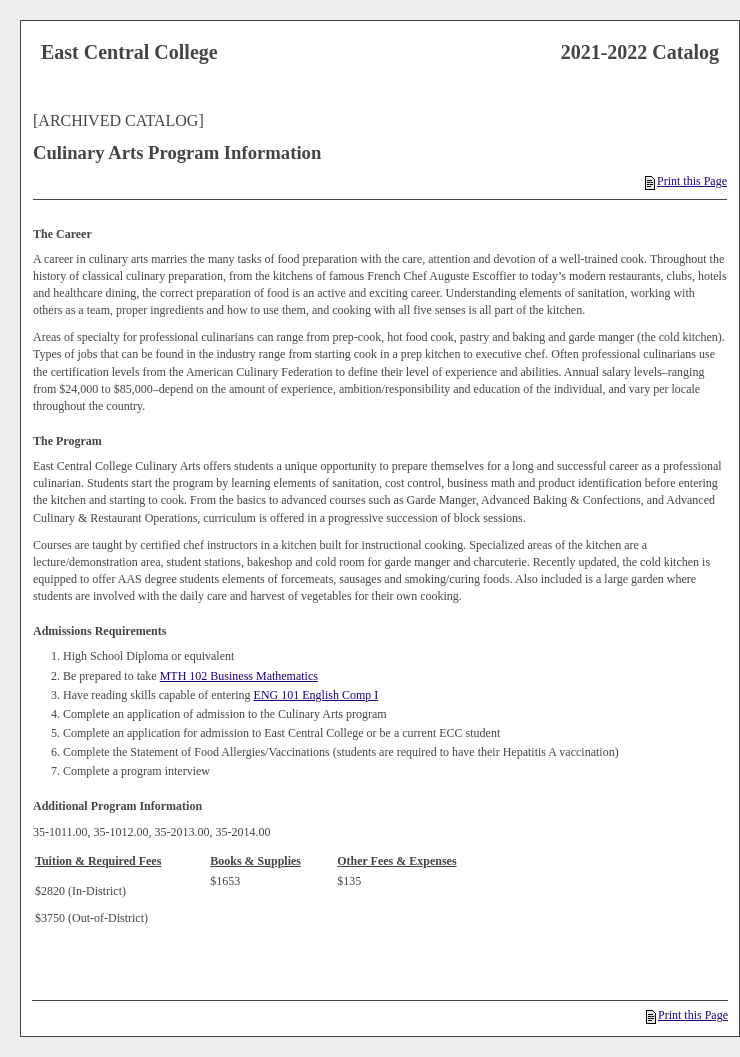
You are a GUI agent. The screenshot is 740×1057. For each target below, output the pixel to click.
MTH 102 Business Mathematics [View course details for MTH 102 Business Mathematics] (239, 676)
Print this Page (686, 181)
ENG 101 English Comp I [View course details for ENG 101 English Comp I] (316, 695)
